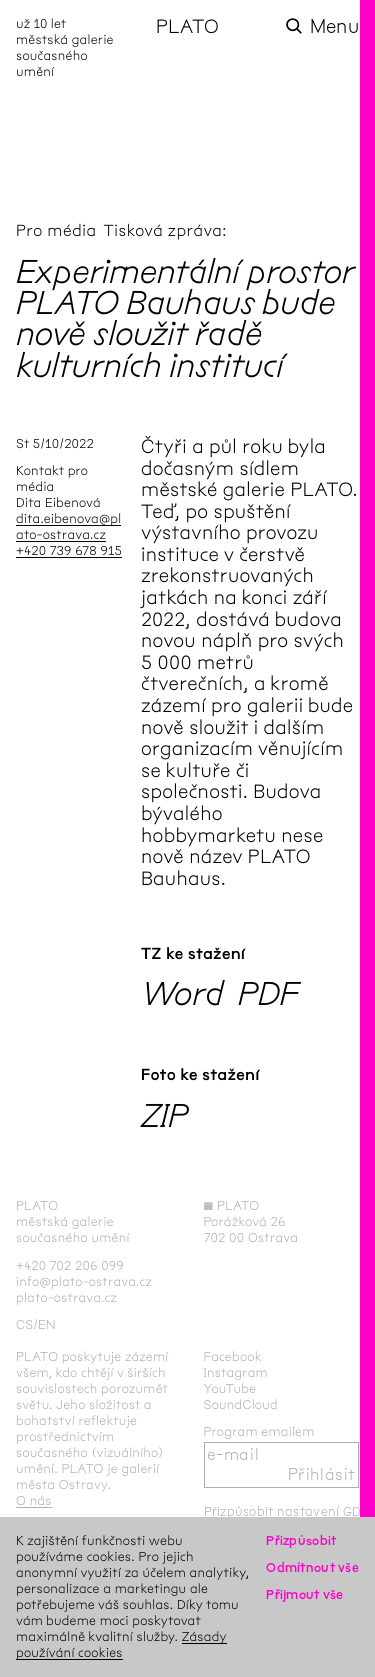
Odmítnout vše (312, 1567)
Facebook (233, 1356)
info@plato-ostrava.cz (84, 1281)
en (47, 1324)
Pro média (56, 231)
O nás (34, 1500)
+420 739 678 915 (69, 550)
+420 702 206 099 (70, 1265)
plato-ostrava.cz (66, 1297)
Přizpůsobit (301, 1540)
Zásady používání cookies (121, 1644)
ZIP (164, 1115)
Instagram (236, 1372)
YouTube (230, 1388)
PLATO (187, 26)
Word (182, 993)
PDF (268, 993)
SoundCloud (241, 1404)
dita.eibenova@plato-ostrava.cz (68, 526)
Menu (334, 26)
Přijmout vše (304, 1594)
